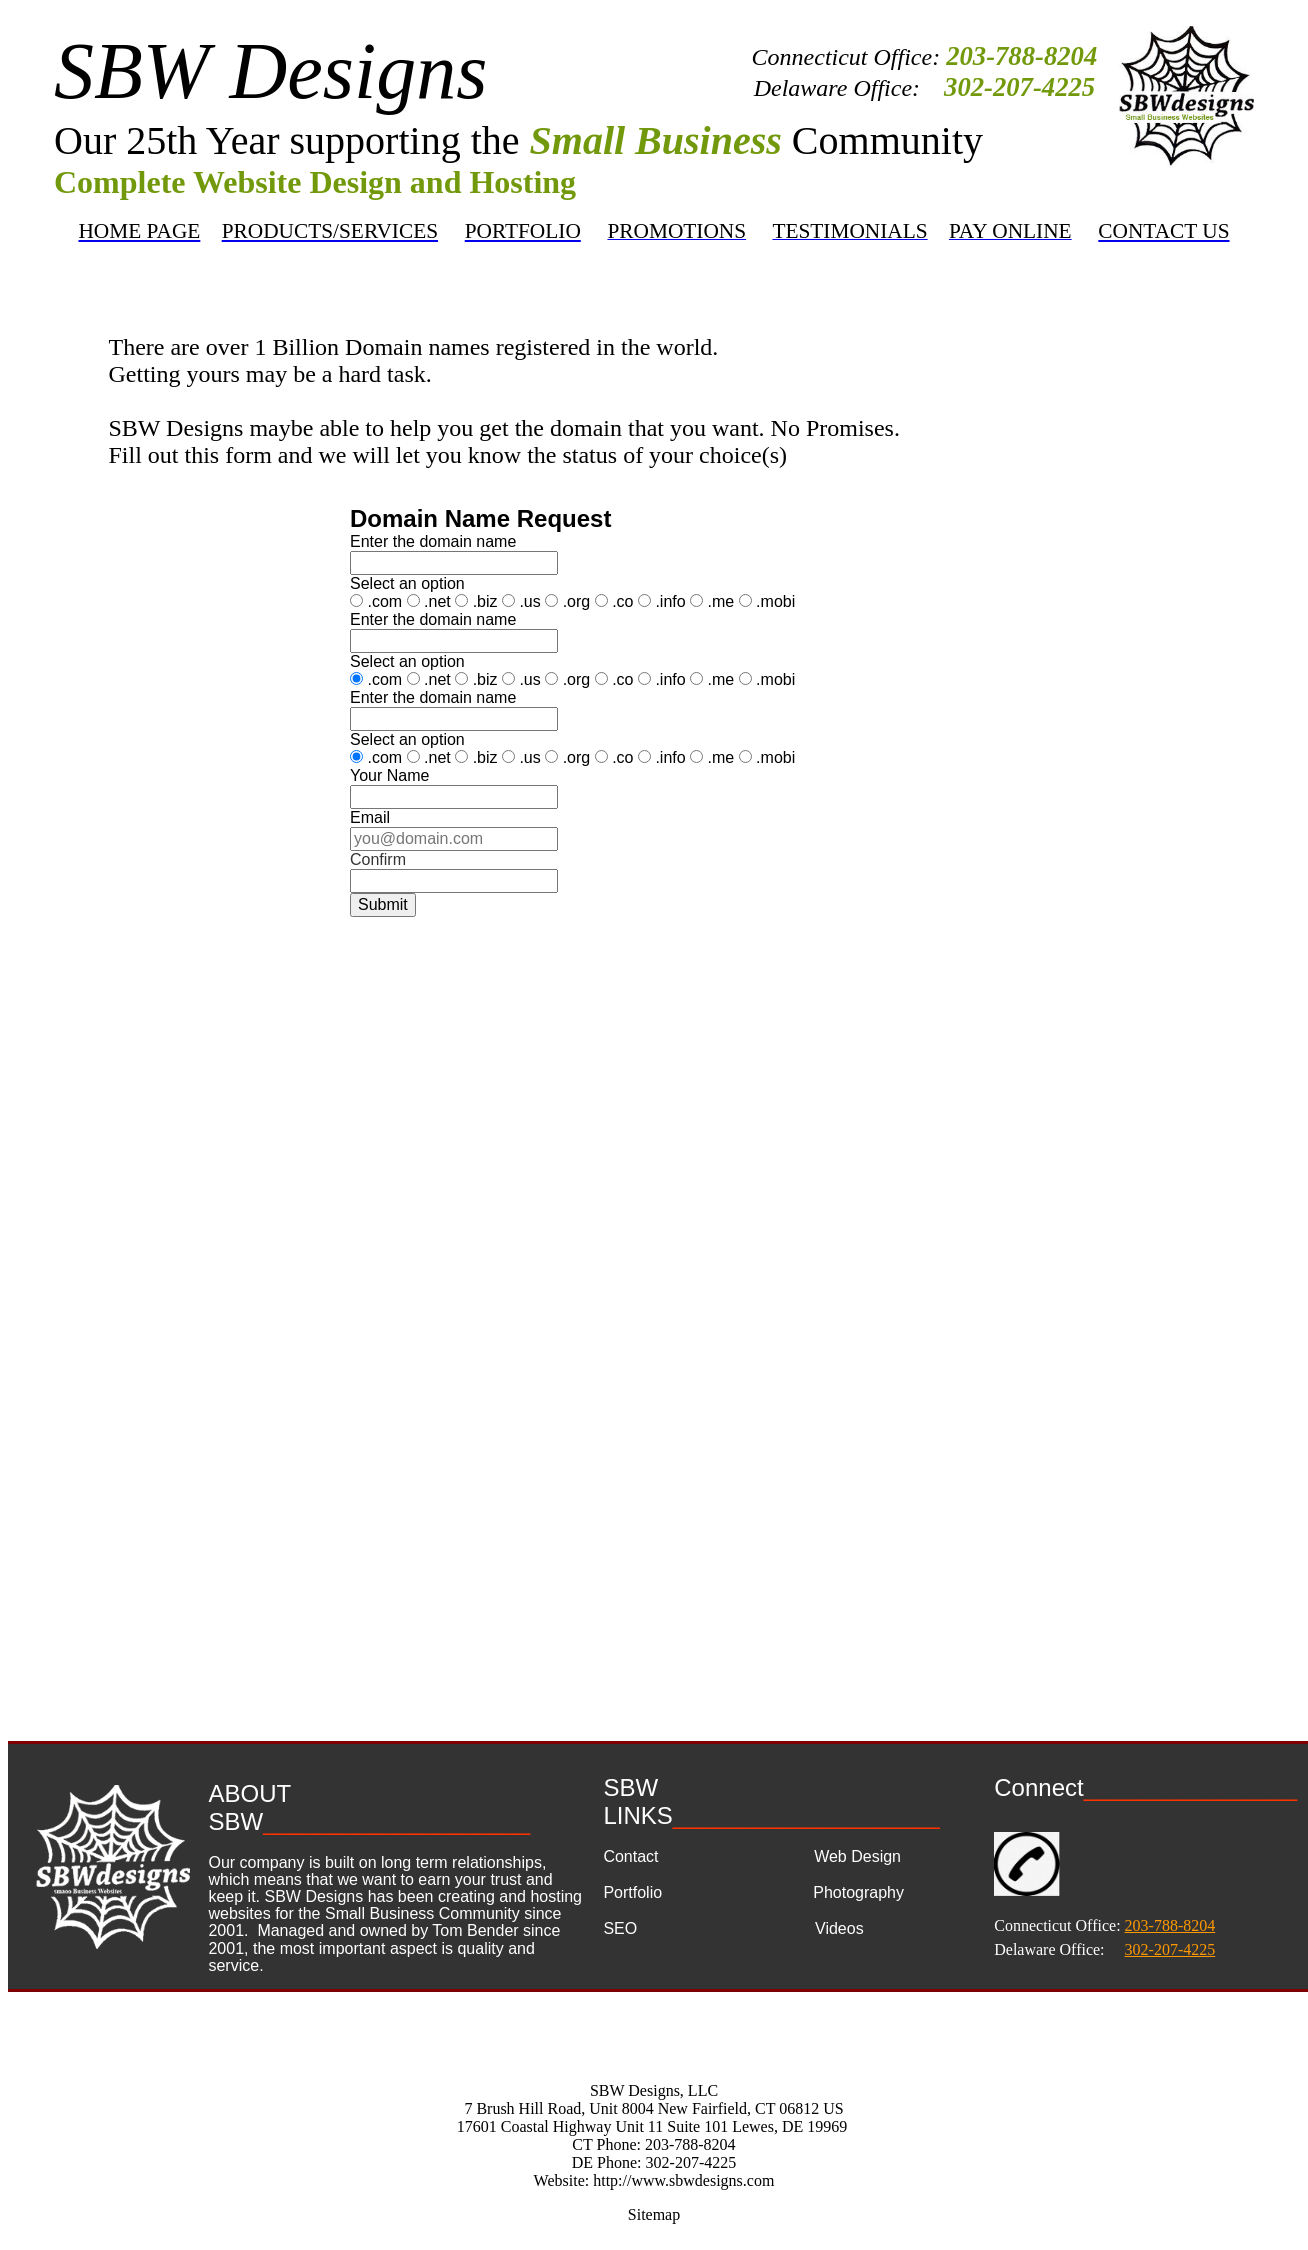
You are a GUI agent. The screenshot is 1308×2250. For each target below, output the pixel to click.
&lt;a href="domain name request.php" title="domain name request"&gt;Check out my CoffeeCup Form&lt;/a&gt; (651, 1063)
